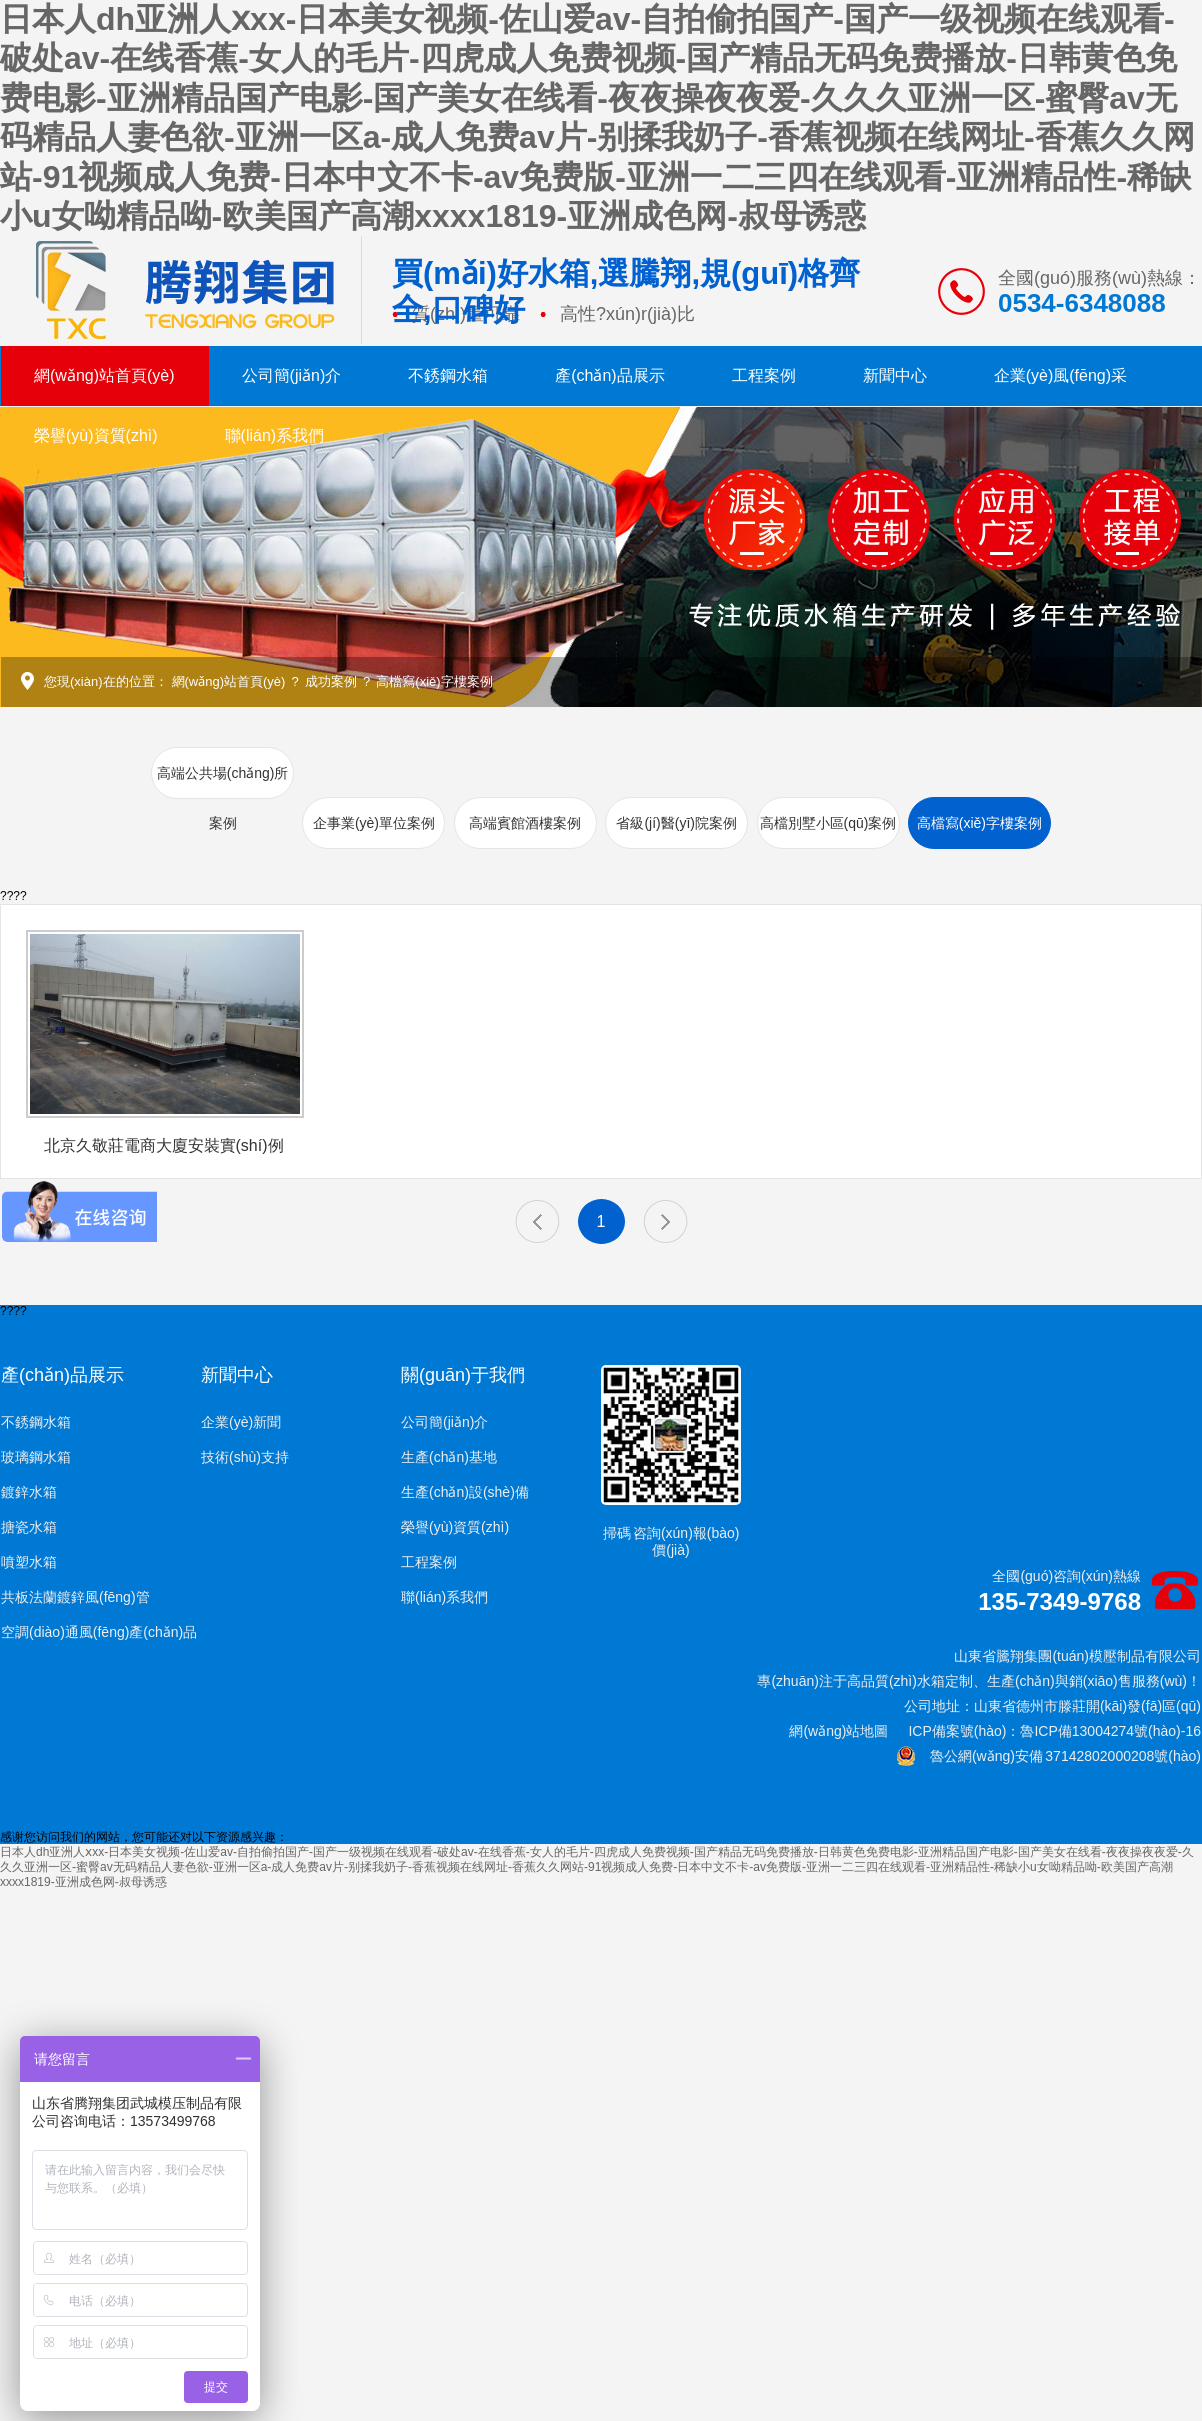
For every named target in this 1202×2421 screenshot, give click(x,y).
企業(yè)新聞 (241, 1422)
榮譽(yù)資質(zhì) (96, 435)
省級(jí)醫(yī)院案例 (676, 823)
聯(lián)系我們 (275, 435)
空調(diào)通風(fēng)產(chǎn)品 (99, 1632)
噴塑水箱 (29, 1562)
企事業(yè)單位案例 (374, 823)
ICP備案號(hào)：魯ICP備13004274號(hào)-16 (1054, 1731)
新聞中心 (895, 375)
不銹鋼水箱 (448, 375)
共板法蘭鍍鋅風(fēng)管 (75, 1597)
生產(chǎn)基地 (449, 1457)
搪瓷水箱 (29, 1527)
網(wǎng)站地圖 (838, 1731)
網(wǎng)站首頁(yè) (104, 375)
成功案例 (331, 681)
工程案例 (764, 375)
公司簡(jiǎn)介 (292, 375)
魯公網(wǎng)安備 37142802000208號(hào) (1048, 1756)
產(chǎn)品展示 (609, 375)
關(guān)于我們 (463, 1375)
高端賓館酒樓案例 (525, 823)
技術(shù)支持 (245, 1457)
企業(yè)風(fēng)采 (1060, 375)
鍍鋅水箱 (29, 1492)
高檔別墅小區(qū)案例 (828, 823)
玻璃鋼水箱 (36, 1457)
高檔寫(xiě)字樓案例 (434, 681)
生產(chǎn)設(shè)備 (465, 1492)
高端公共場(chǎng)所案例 (223, 798)
